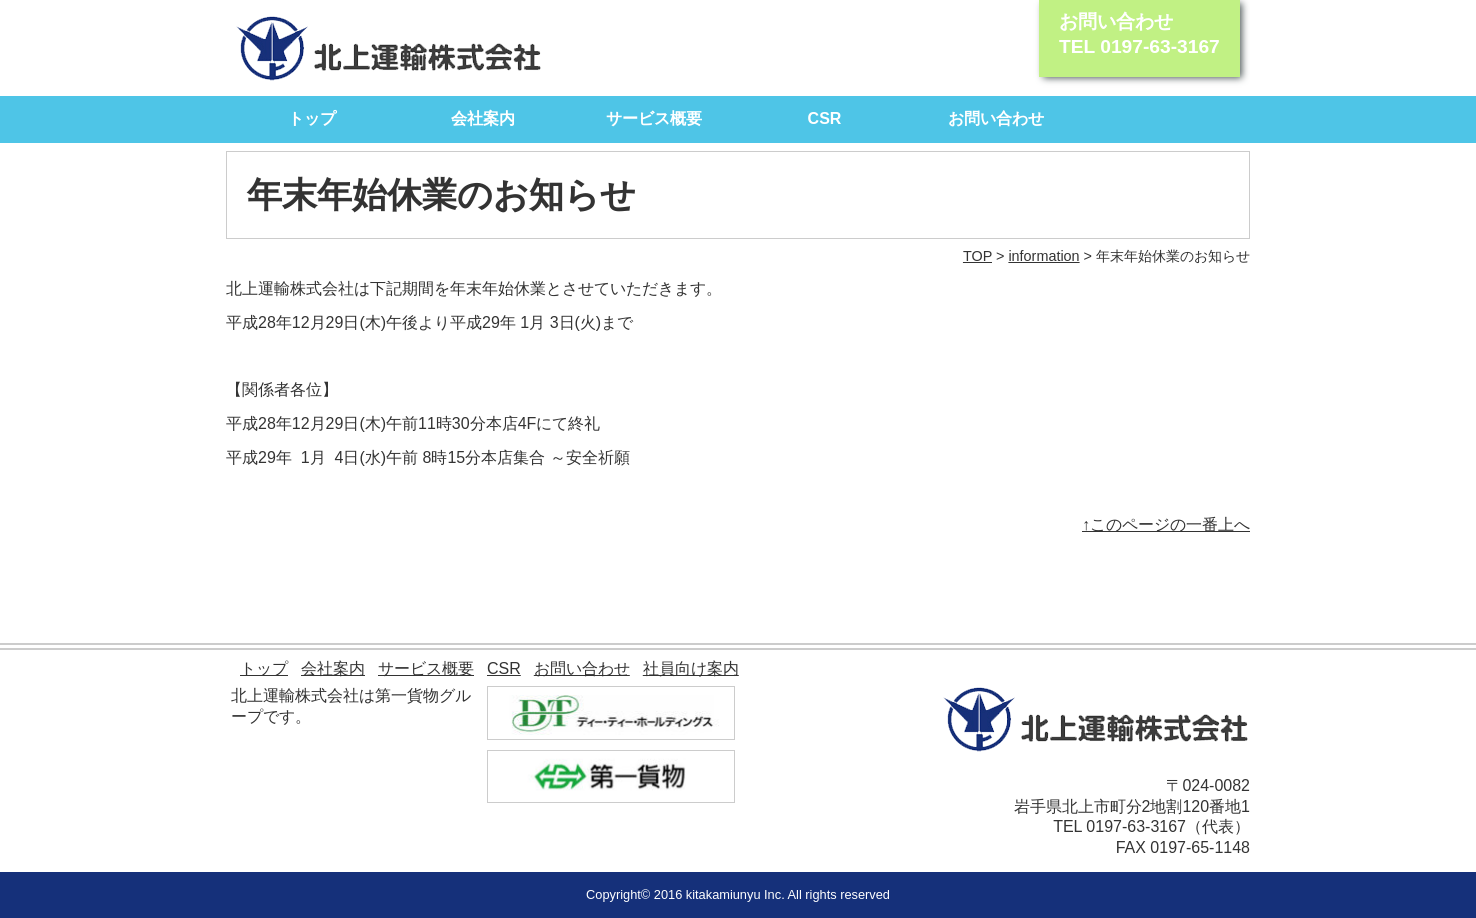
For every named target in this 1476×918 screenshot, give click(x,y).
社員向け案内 (691, 668)
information (1043, 256)
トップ (312, 118)
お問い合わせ (996, 118)
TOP (977, 256)
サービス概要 (654, 118)
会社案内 (483, 118)
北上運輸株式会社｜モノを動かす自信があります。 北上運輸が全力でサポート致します (389, 48)
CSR (825, 118)
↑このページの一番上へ (1166, 524)
